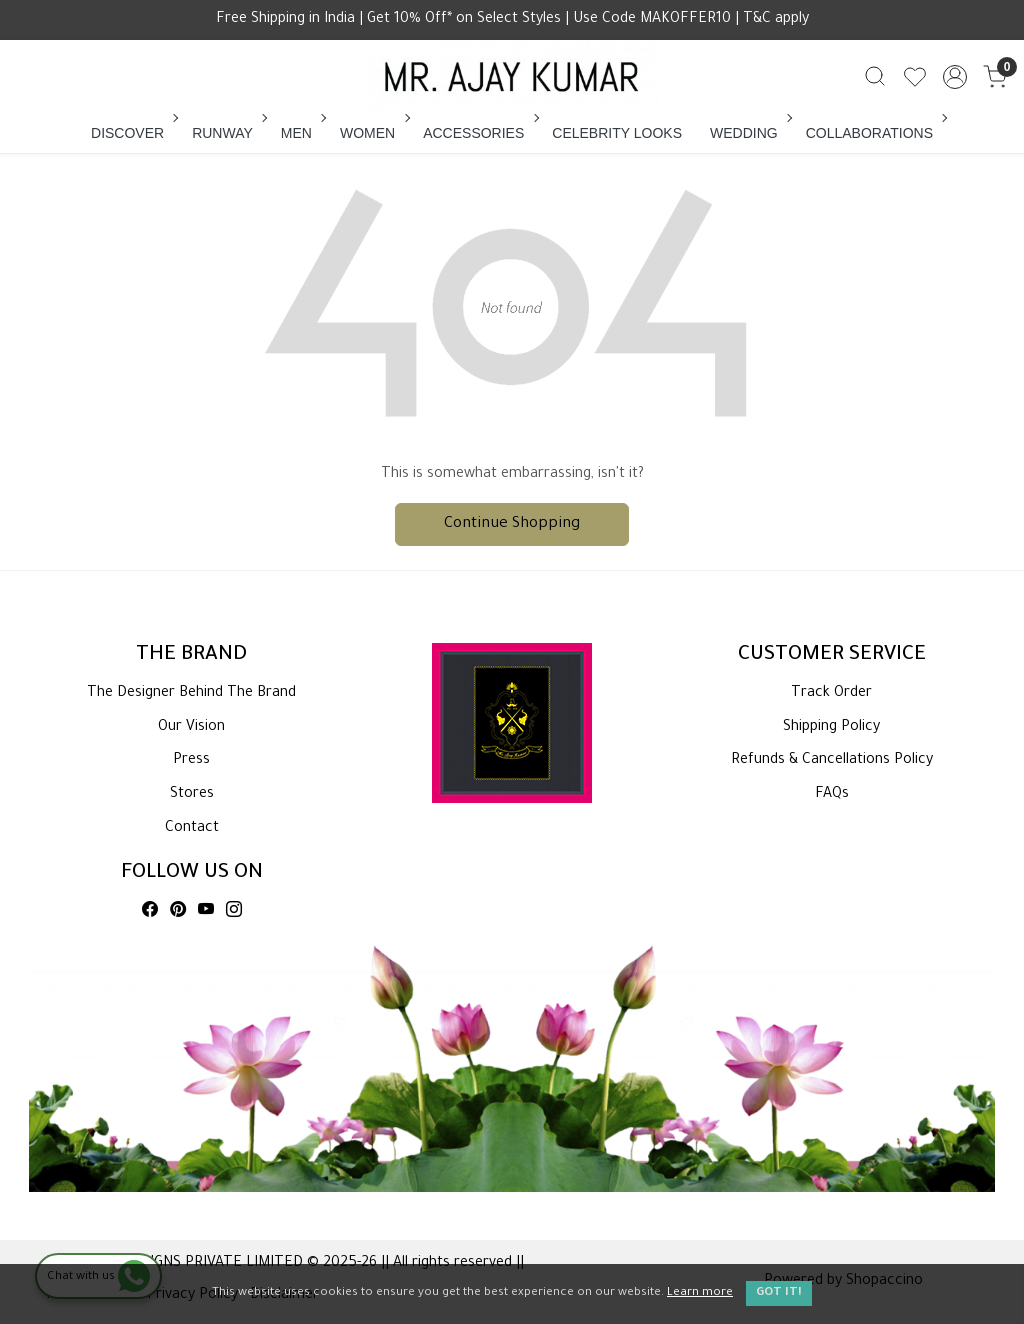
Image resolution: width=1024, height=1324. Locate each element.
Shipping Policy (831, 728)
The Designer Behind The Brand (191, 694)
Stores (192, 795)
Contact (192, 829)
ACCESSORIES (479, 133)
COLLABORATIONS (875, 133)
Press (191, 761)
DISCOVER (133, 133)
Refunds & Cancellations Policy (832, 761)
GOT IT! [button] (779, 1293)
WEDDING (749, 133)
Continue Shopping (512, 524)
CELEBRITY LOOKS (617, 133)
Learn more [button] (700, 1293)
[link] (875, 77)
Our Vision (191, 728)
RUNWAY (228, 133)
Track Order (831, 694)
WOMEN (373, 133)
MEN (302, 133)
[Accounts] (955, 77)
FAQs (832, 795)
